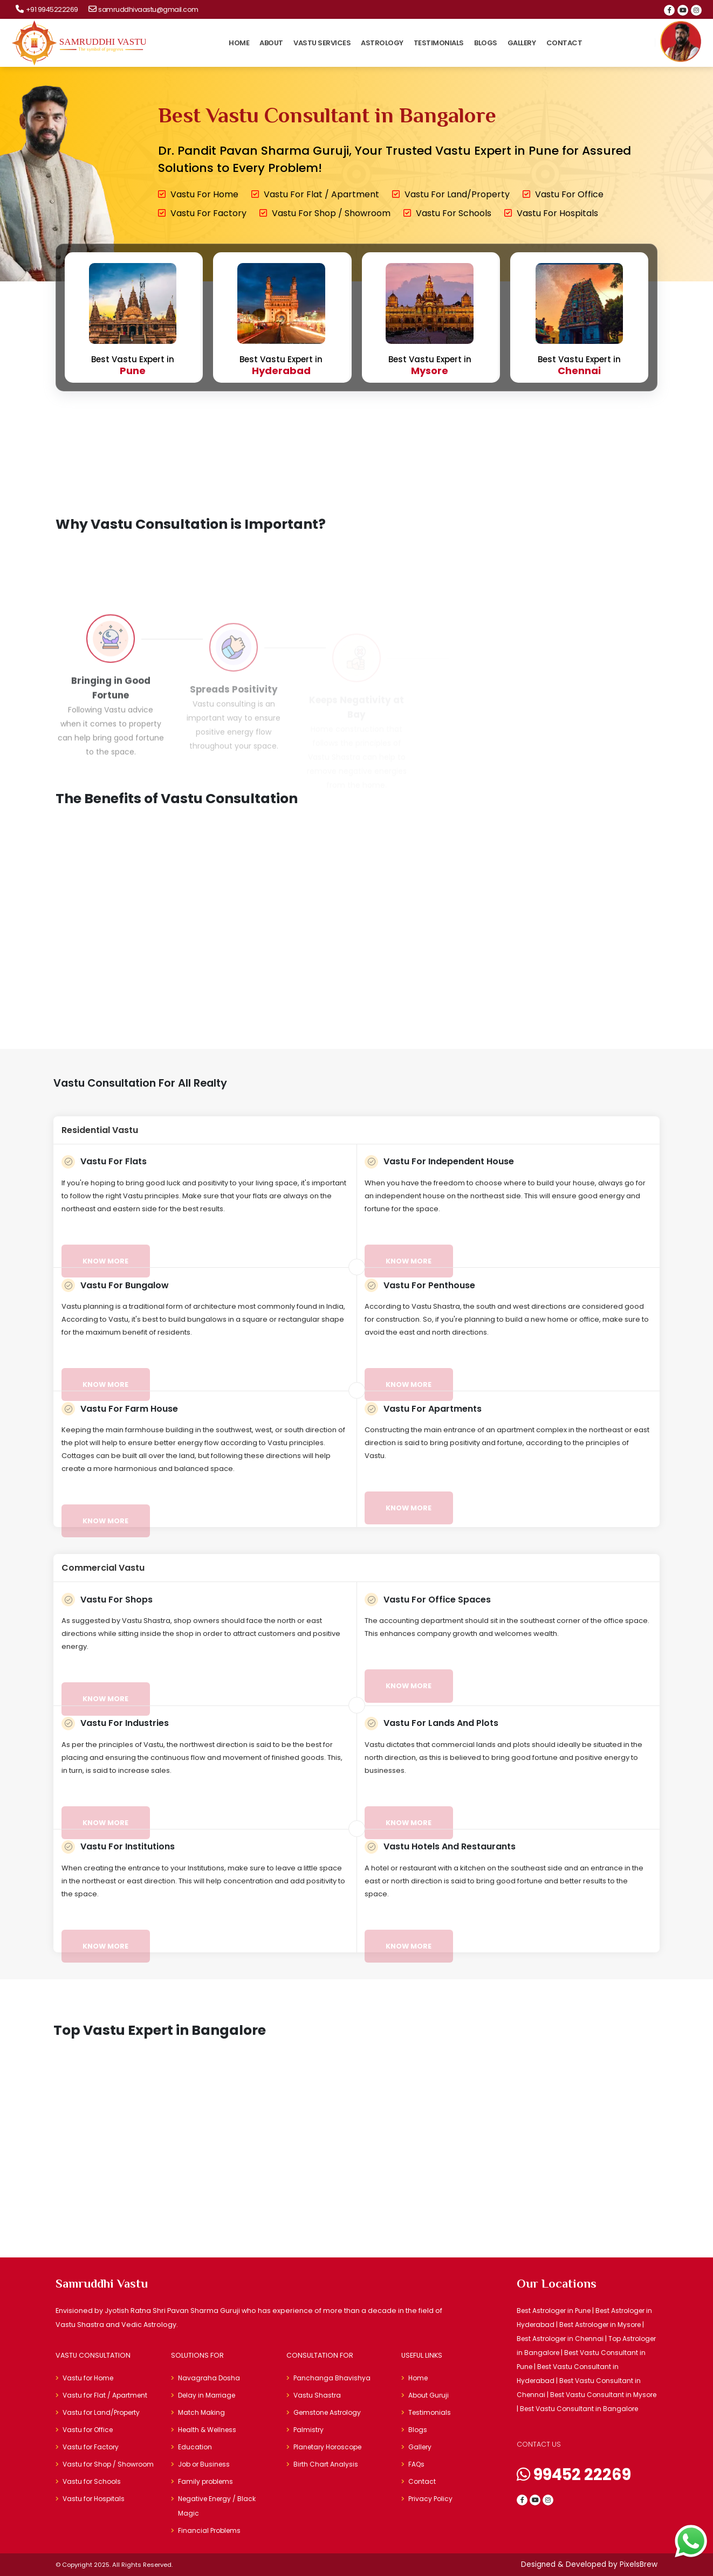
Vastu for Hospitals (551, 213)
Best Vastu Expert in (133, 320)
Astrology (382, 43)
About (271, 43)
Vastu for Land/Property (451, 194)
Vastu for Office (563, 194)
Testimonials (439, 43)
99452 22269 (574, 2474)
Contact (564, 43)
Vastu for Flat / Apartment (315, 194)
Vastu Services (322, 43)
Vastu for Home (198, 194)
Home (239, 43)
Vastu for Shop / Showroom (324, 213)
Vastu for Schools (447, 213)
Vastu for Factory (202, 213)
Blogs (485, 43)
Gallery (522, 43)
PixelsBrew (638, 2564)
